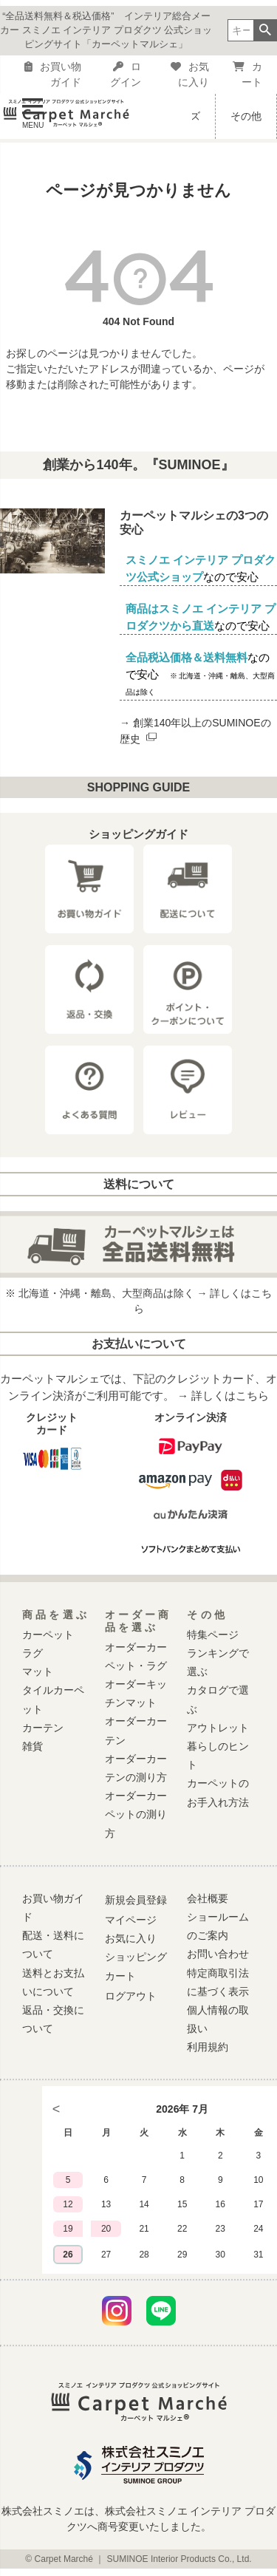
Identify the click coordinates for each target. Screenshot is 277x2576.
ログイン (125, 74)
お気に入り (190, 74)
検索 (264, 30)
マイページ (131, 1920)
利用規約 (207, 2047)
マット (37, 1671)
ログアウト (131, 1996)
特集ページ (213, 1634)
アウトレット (218, 1728)
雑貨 (32, 1746)
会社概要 (207, 1898)
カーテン (43, 1728)
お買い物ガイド (52, 74)
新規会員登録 (136, 1900)
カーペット (48, 1634)
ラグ (32, 1653)
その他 (245, 116)
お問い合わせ (218, 1954)
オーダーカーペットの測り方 (136, 1814)
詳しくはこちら (230, 1395)
